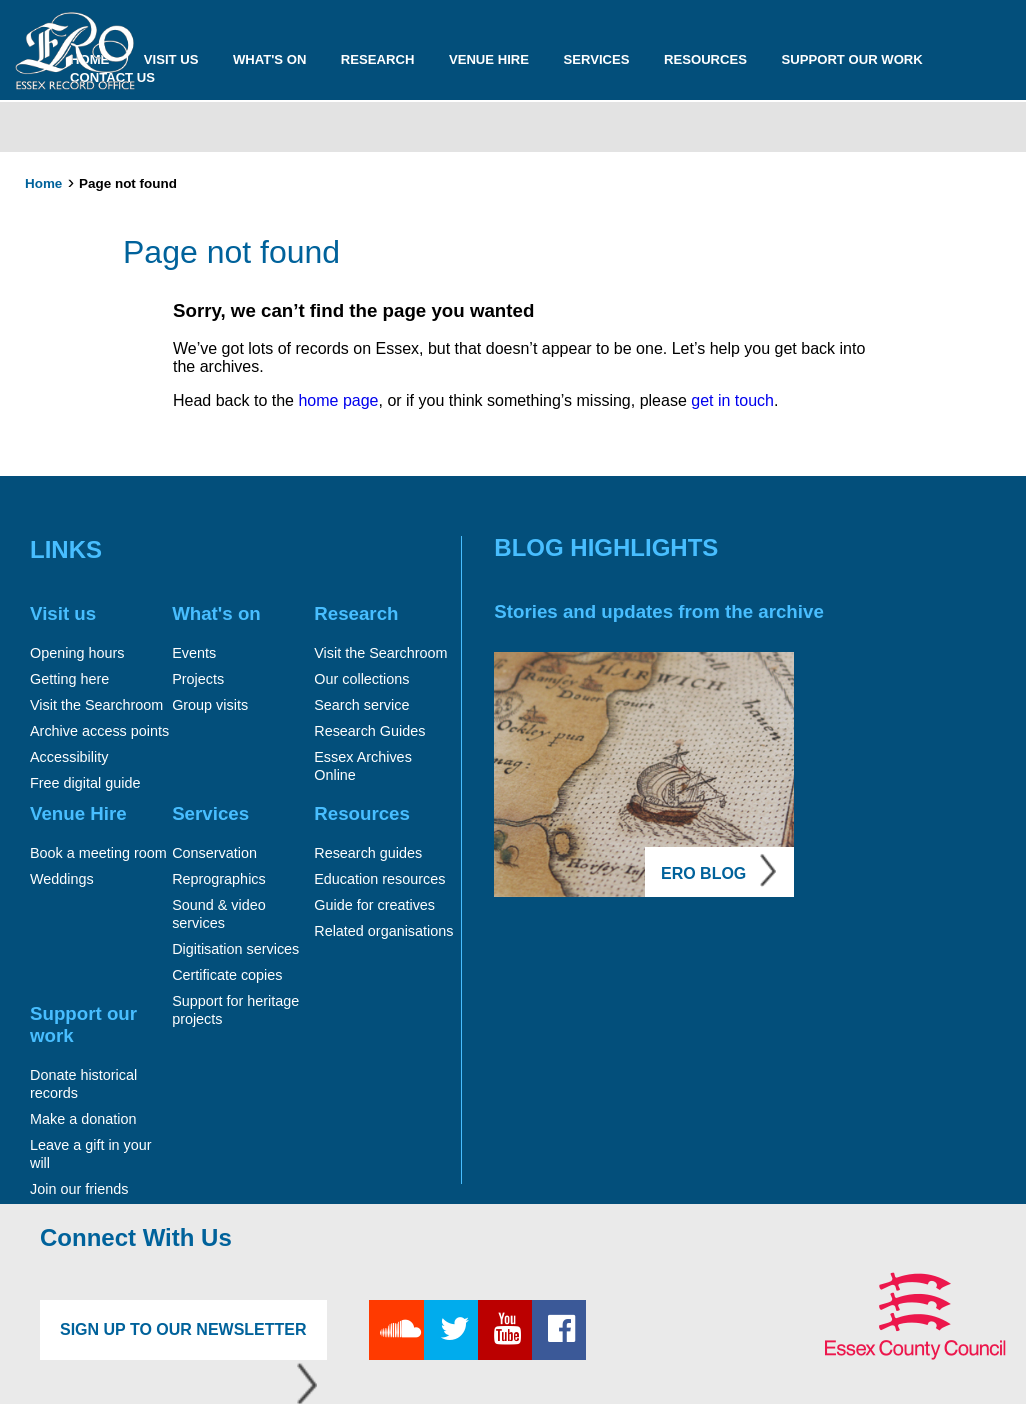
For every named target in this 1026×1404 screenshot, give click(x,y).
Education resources (379, 879)
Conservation (214, 853)
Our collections (361, 679)
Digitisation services (235, 949)
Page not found (128, 183)
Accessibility (69, 757)
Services (596, 59)
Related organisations (383, 931)
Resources (705, 59)
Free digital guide (85, 783)
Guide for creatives (374, 905)
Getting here (69, 679)
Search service (361, 705)
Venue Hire (489, 59)
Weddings (62, 879)
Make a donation (83, 1119)
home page (336, 400)
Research (378, 59)
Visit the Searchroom (96, 705)
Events (194, 653)
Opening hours (77, 653)
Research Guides (369, 731)
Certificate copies (227, 975)
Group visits (210, 705)
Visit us (171, 59)
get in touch (732, 400)
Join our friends (79, 1189)
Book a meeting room (98, 853)
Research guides (368, 853)
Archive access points (99, 731)
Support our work (852, 59)
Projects (198, 679)
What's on (270, 59)
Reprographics (219, 879)
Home (43, 183)
